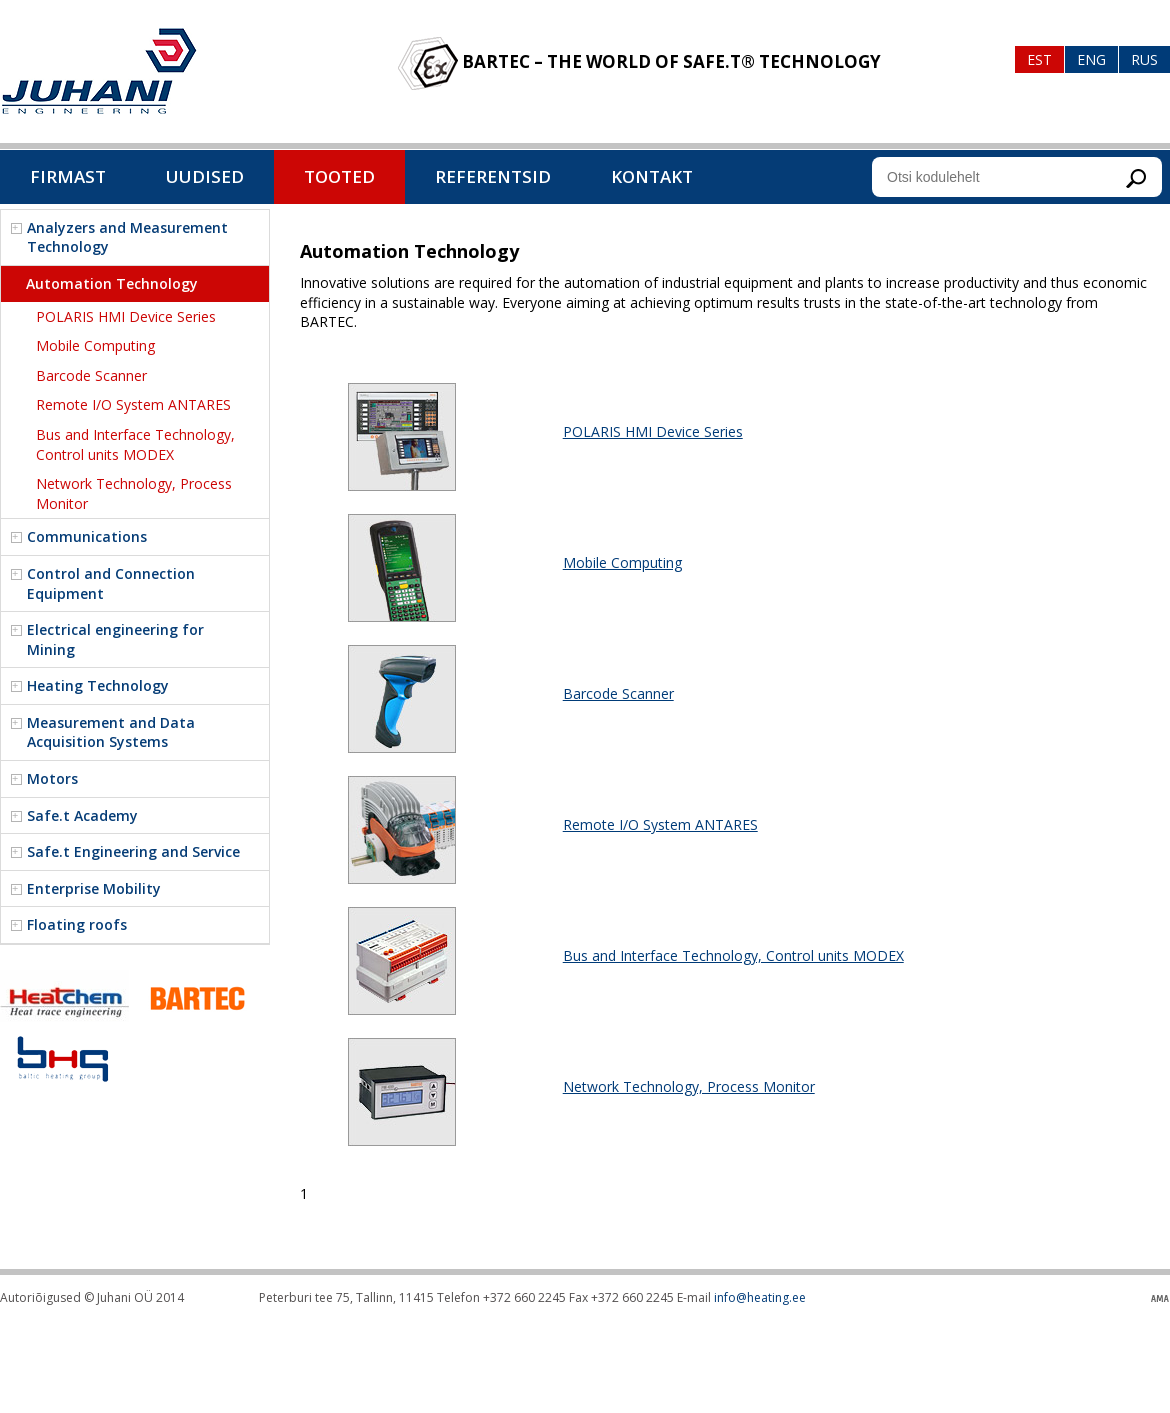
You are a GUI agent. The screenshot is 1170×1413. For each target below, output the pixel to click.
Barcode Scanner (618, 693)
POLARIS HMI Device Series (653, 431)
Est (1039, 59)
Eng (1091, 59)
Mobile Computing (622, 562)
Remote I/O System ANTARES (660, 824)
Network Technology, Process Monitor (689, 1086)
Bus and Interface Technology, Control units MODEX (733, 955)
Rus (1144, 59)
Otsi (1136, 178)
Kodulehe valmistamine (1160, 1299)
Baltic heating (99, 71)
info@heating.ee (760, 1297)
